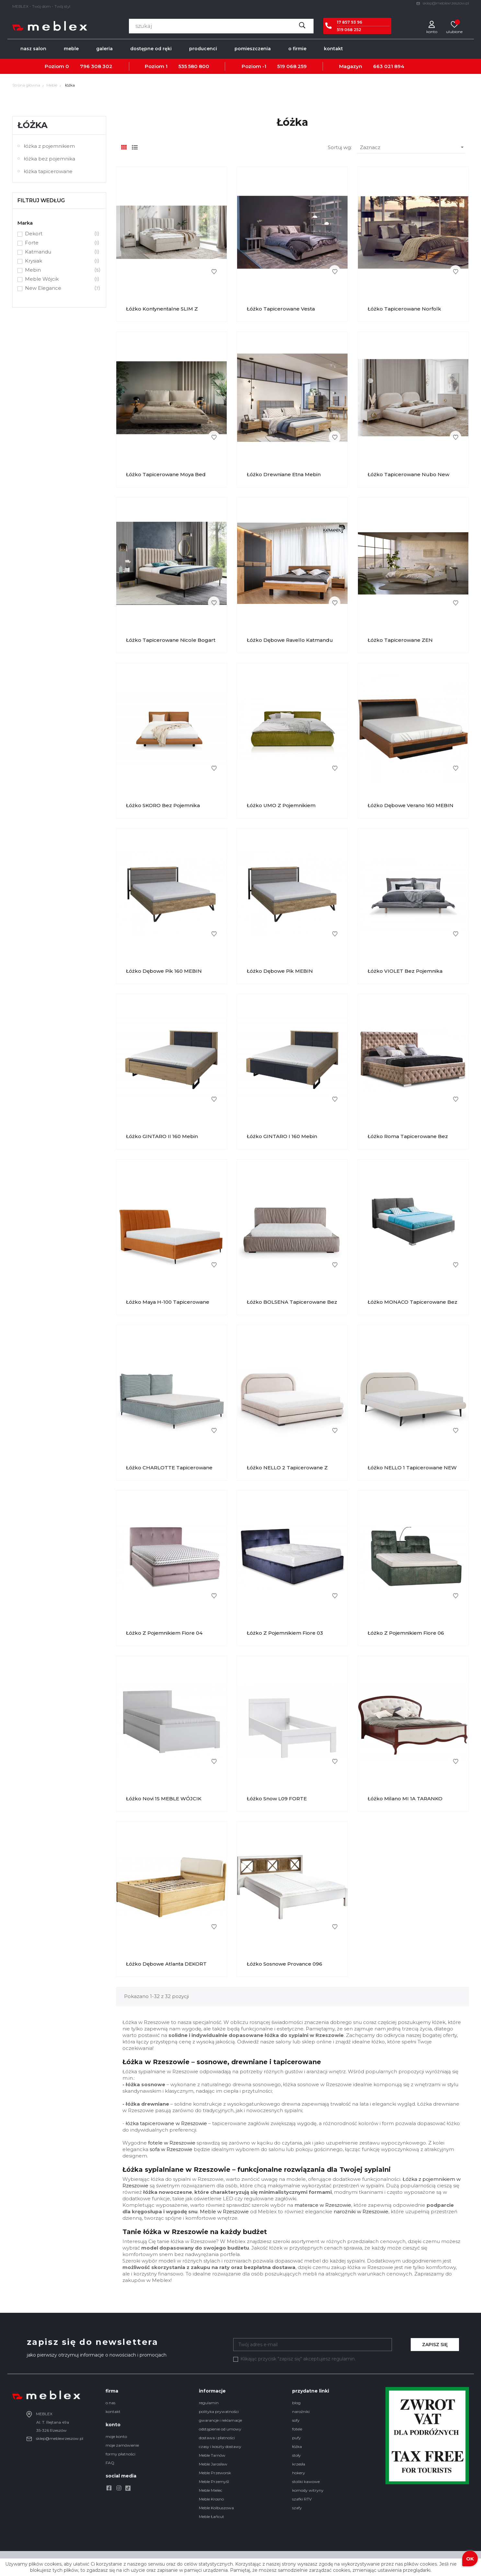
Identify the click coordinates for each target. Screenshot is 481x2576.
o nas (110, 2402)
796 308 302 (96, 66)
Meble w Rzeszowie (224, 2211)
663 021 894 (388, 66)
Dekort (58, 233)
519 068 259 (292, 66)
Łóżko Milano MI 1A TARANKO (405, 1798)
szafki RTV (302, 2499)
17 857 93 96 (349, 22)
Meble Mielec (210, 2490)
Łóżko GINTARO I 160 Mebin (282, 1136)
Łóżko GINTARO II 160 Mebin (162, 1136)
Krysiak (58, 261)
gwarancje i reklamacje (220, 2420)
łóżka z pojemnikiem (49, 146)
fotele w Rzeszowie (171, 2143)
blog (296, 2402)
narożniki (301, 2411)
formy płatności (120, 2454)
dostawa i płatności (217, 2437)
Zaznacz (413, 147)
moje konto (116, 2436)
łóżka (32, 125)
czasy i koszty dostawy (220, 2446)
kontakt (113, 2411)
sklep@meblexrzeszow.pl (442, 3)
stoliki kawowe (306, 2481)
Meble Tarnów (212, 2455)
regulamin (209, 2402)
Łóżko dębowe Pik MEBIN (280, 971)
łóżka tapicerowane (48, 171)
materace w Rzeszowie (322, 2205)
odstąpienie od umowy (220, 2429)
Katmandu (58, 252)
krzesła (298, 2464)
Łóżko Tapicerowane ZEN (400, 640)
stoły (296, 2455)
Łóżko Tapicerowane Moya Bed (166, 474)
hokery (298, 2472)
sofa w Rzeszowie (171, 2149)
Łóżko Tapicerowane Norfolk (404, 309)
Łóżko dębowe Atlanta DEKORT (166, 1964)
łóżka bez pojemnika (49, 159)
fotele (297, 2429)
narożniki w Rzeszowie (361, 2211)
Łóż (407, 2179)
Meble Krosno (211, 2499)
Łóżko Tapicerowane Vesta (281, 309)
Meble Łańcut (211, 2516)
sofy (296, 2420)
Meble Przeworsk (215, 2472)
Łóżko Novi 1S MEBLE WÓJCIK (163, 1798)
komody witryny (308, 2490)
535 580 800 (193, 66)
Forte (58, 243)
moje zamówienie (122, 2445)
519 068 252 (349, 29)
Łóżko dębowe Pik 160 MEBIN (164, 971)
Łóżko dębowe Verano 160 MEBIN (410, 805)
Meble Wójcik (58, 279)
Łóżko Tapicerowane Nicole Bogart (170, 640)
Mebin (58, 270)
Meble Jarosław (213, 2464)
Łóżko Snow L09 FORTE (277, 1798)
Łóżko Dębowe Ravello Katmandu (290, 640)
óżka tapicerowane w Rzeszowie (167, 2123)
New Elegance (58, 288)
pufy (296, 2437)
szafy (297, 2507)
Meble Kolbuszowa (216, 2507)
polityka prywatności (219, 2411)
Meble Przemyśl (214, 2481)
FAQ (110, 2462)
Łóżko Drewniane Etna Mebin (284, 474)
